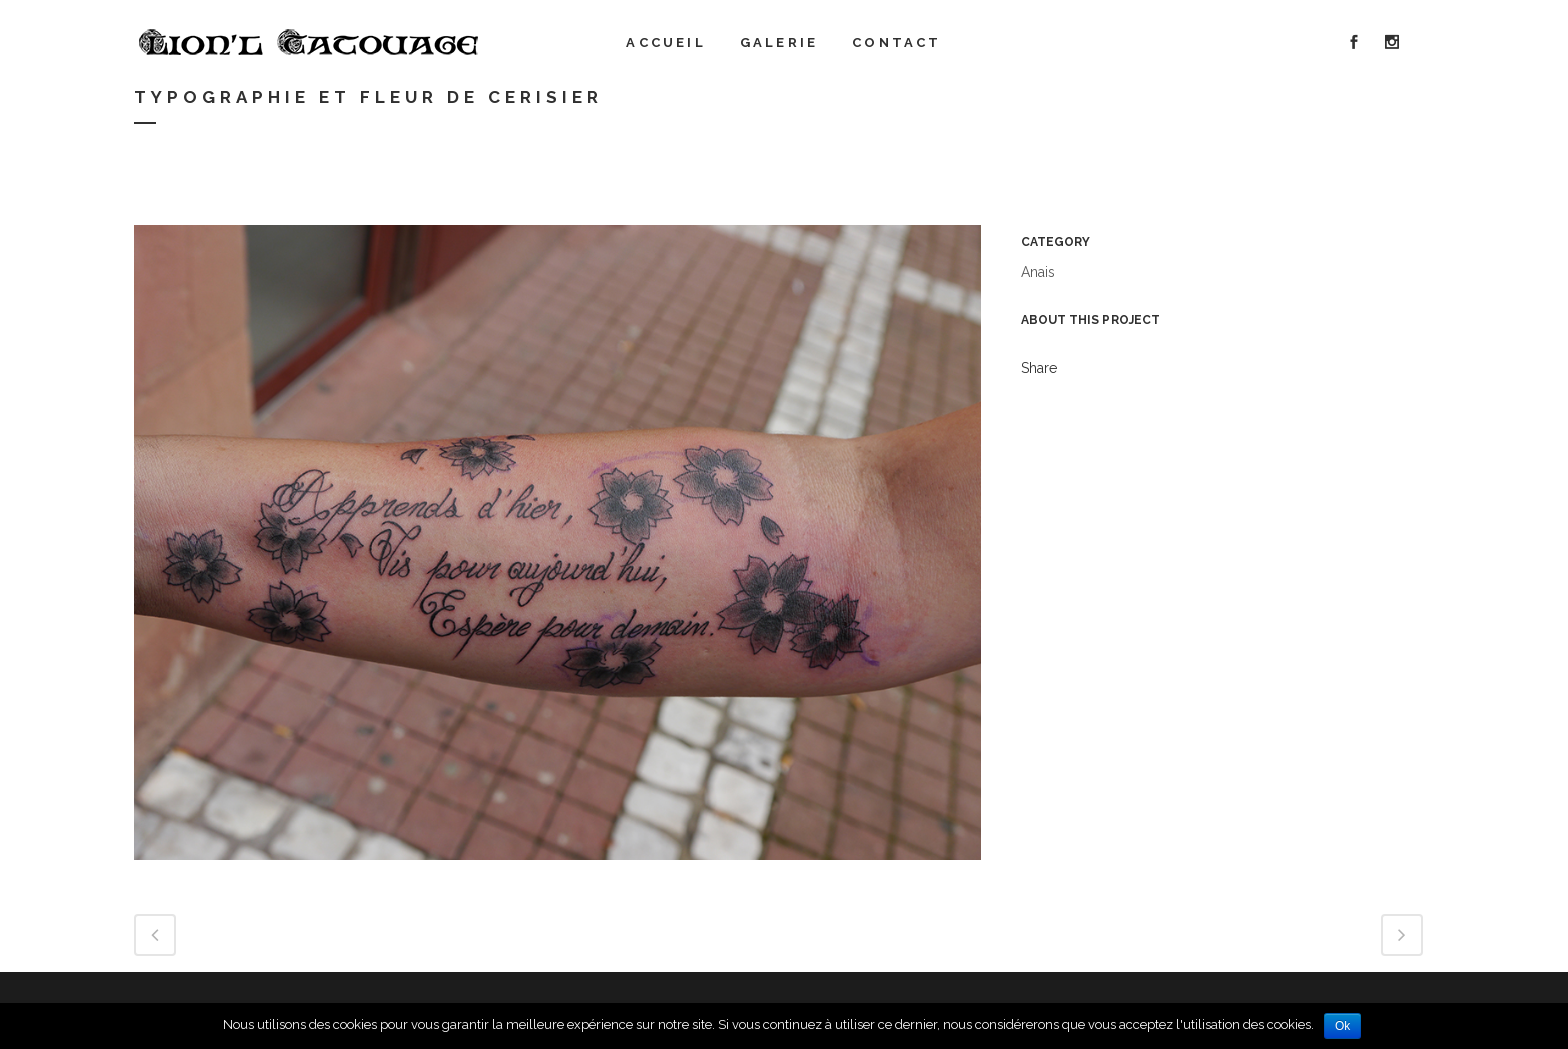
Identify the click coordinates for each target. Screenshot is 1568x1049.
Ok (1342, 1026)
